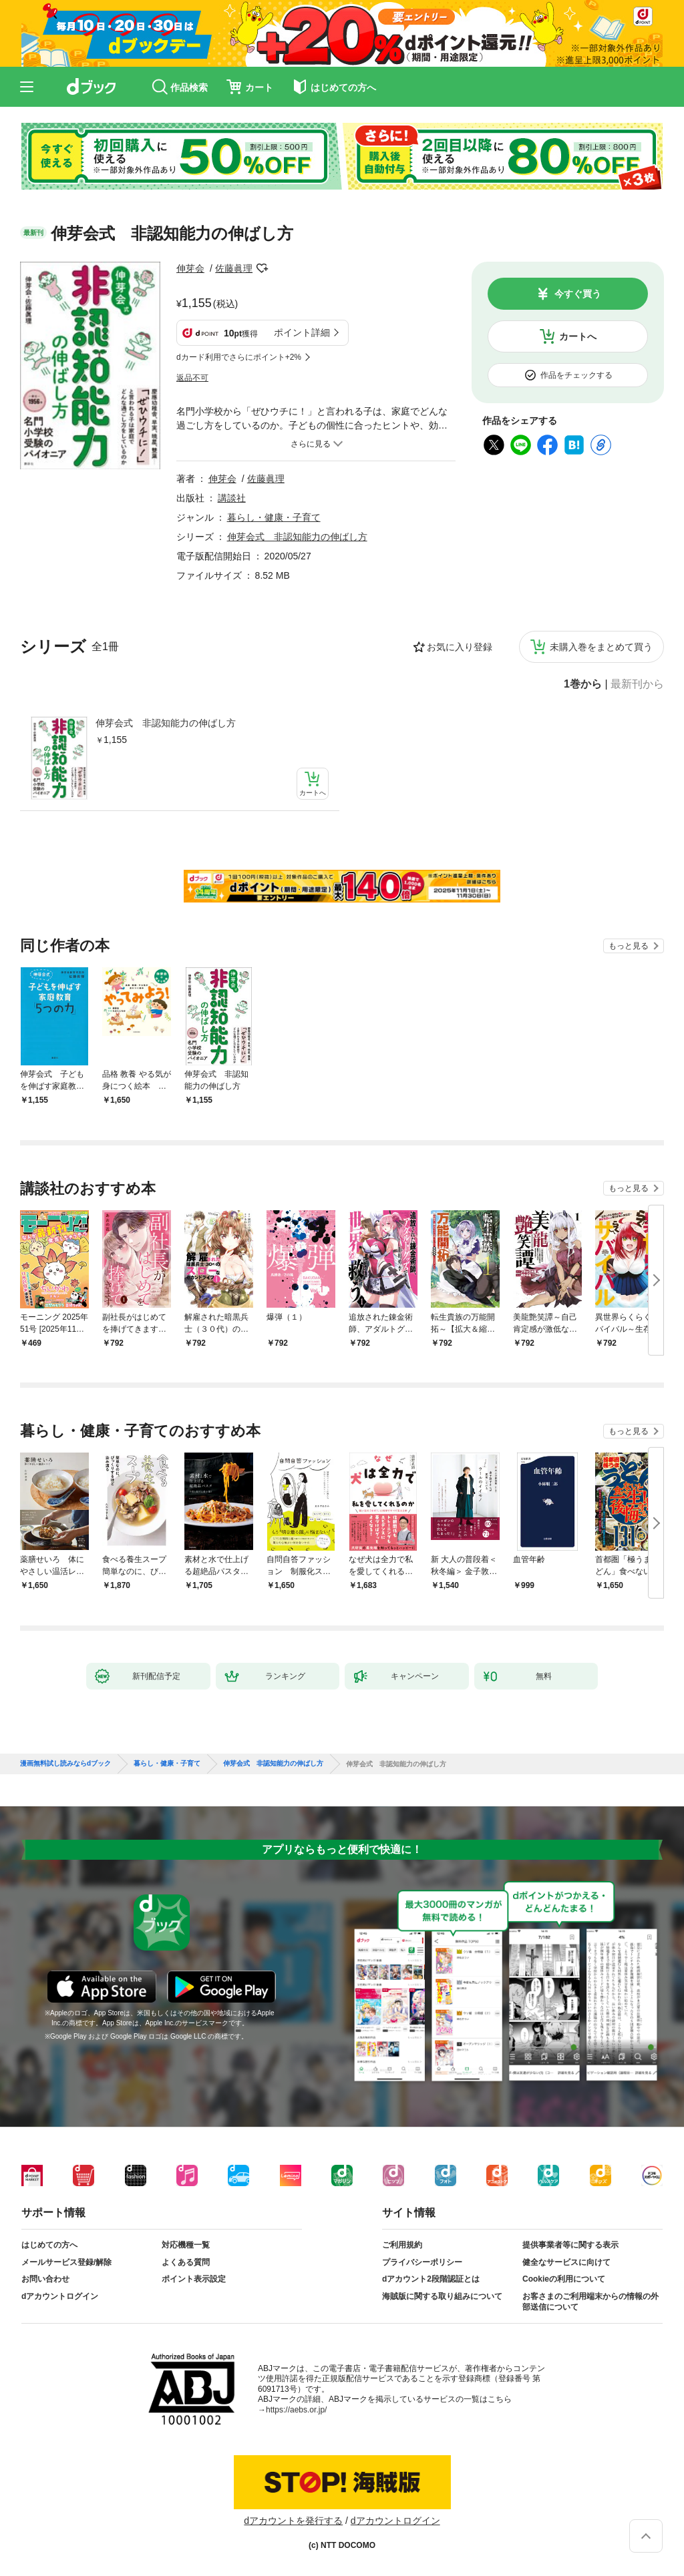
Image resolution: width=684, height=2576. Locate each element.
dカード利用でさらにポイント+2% (238, 357)
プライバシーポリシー (422, 2262)
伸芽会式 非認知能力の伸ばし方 (166, 723)
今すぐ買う (577, 293)
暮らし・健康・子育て (274, 517)
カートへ (577, 336)
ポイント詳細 (302, 332)
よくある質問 (186, 2262)
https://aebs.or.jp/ (296, 2409)
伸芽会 (190, 268)
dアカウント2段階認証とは (431, 2279)
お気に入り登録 (459, 646)
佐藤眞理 (233, 268)
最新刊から (637, 684)
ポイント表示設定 (194, 2279)
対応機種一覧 (186, 2245)
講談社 (232, 498)
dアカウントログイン (59, 2296)
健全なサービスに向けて (566, 2262)
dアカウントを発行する (293, 2520)
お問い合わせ (45, 2279)
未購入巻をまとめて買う (601, 646)
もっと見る (629, 946)
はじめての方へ (49, 2245)
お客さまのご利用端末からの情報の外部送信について (590, 2302)
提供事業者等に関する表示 (570, 2245)
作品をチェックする (576, 375)
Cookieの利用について (563, 2279)
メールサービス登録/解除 (66, 2262)
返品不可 (192, 377)
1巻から (583, 684)
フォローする (262, 268)
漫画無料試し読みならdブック (65, 1763)
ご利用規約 (402, 2245)
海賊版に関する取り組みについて (442, 2296)
